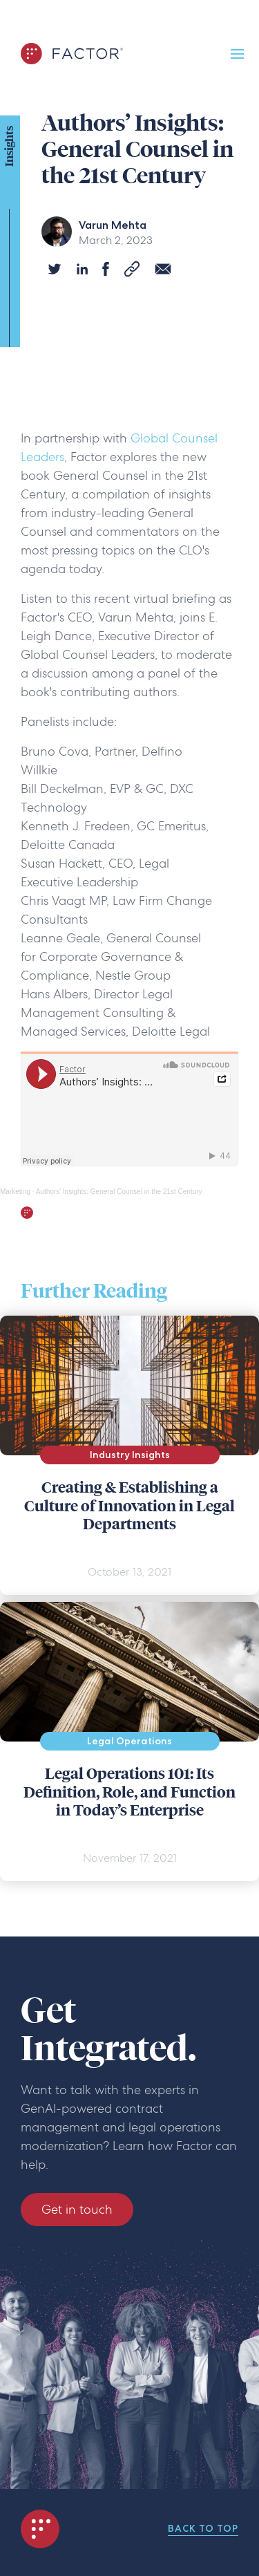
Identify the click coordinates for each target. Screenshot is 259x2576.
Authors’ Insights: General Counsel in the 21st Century (119, 1191)
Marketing (15, 1191)
